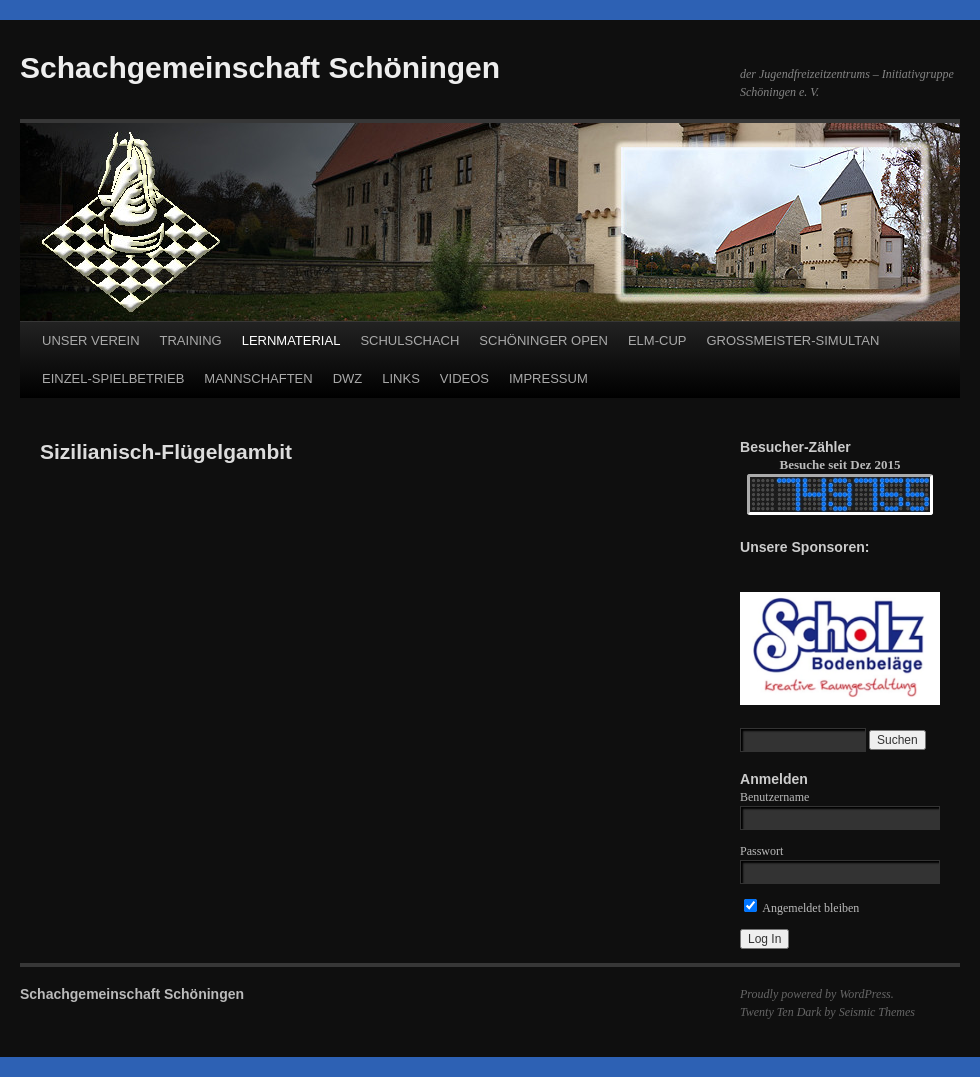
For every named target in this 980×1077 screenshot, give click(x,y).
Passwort (761, 851)
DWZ (348, 378)
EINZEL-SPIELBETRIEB (113, 378)
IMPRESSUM (548, 378)
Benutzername (774, 797)
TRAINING (191, 340)
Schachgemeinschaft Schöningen (260, 67)
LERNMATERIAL (291, 340)
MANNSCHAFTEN (258, 378)
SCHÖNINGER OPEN (543, 340)
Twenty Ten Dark (780, 1012)
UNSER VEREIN (91, 340)
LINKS (401, 378)
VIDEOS (464, 378)
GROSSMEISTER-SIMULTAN (792, 340)
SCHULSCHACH (409, 340)
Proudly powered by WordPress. (817, 994)
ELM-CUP (657, 340)
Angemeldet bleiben (801, 908)
